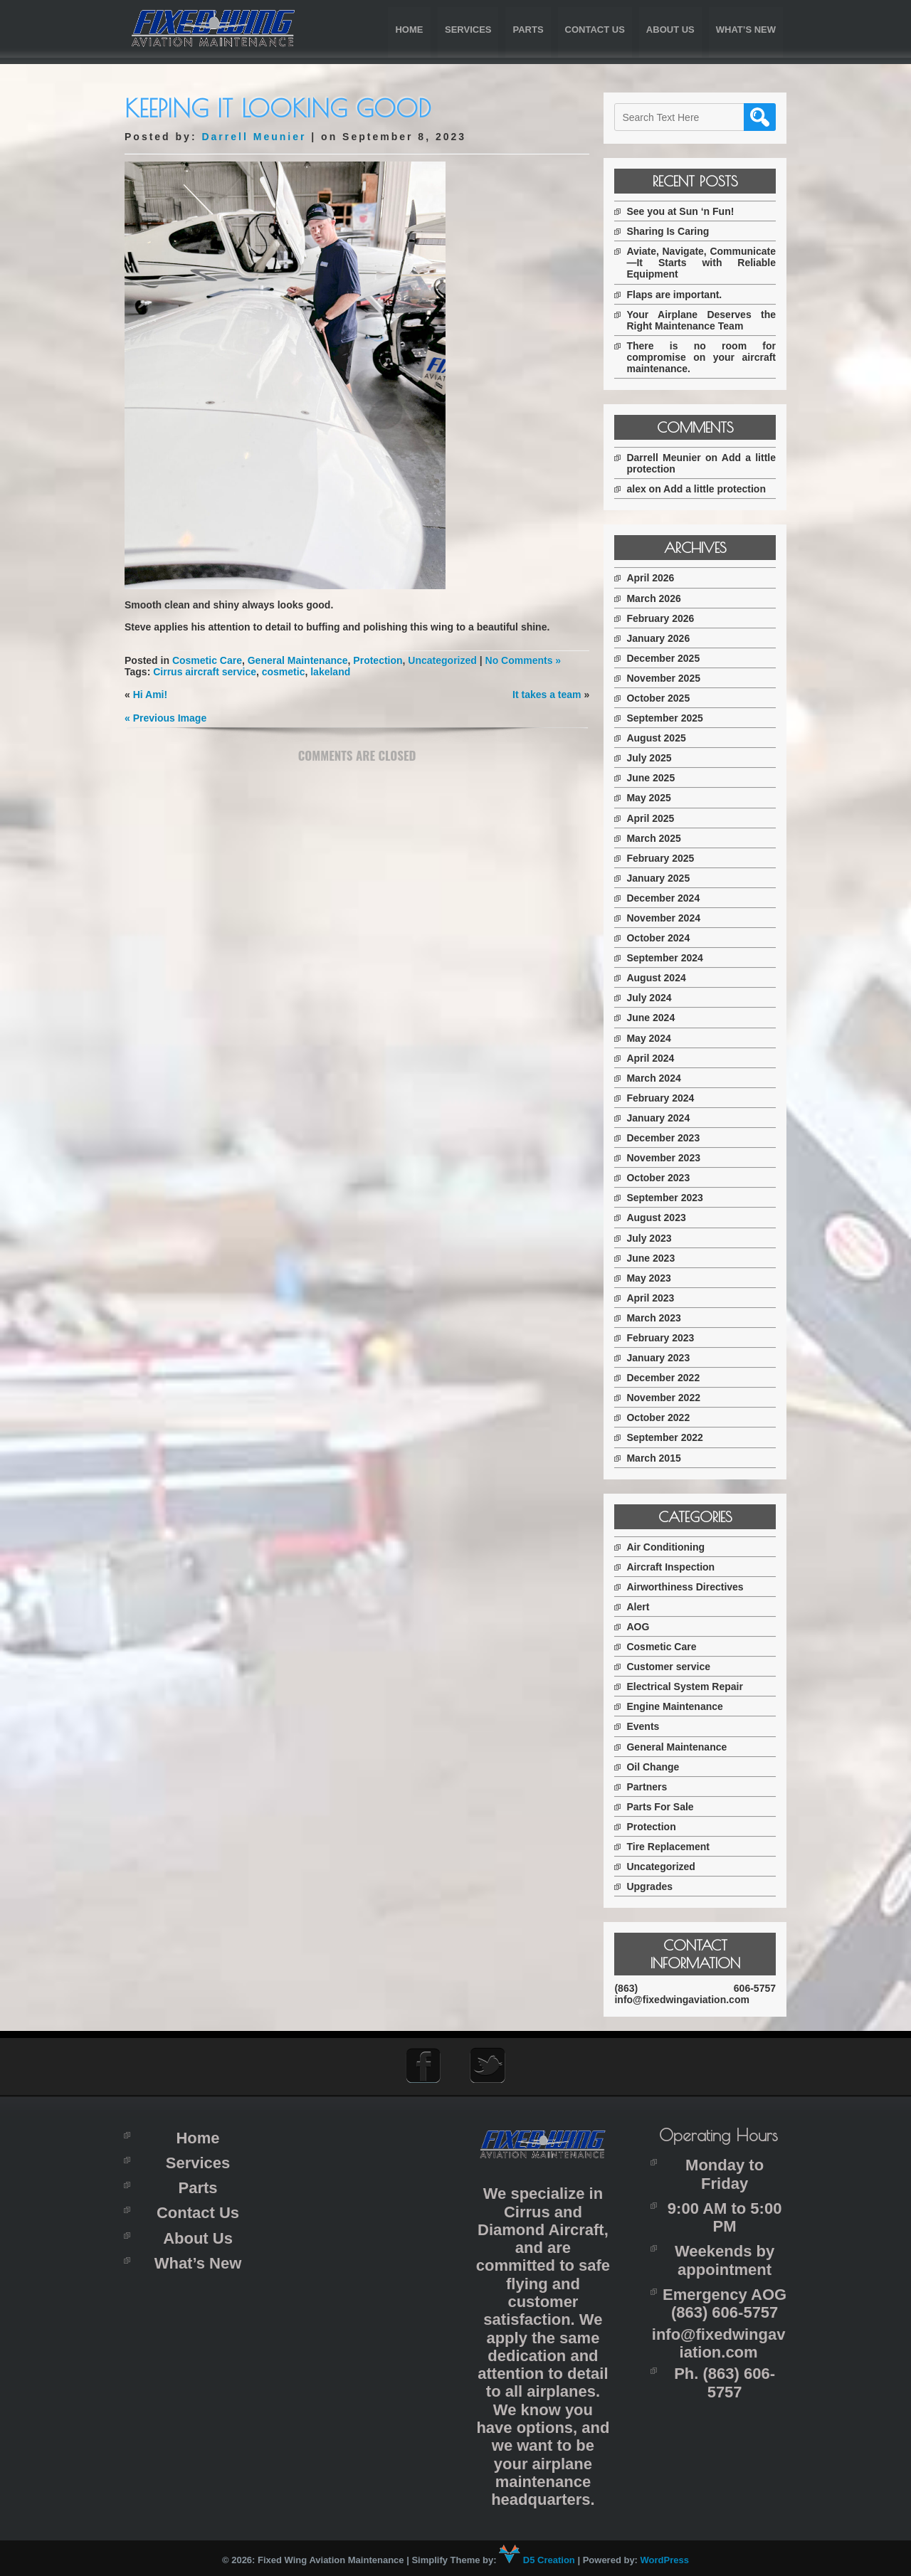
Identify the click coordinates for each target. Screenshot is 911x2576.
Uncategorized (442, 660)
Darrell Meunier (253, 136)
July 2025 (653, 758)
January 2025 (662, 878)
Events (647, 1726)
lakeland (330, 671)
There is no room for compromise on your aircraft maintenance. (703, 357)
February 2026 (664, 618)
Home (409, 29)
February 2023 (664, 1338)
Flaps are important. (678, 294)
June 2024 (655, 1017)
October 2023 (662, 1177)
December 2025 (667, 658)
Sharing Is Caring (672, 231)
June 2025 (655, 777)
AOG (642, 1626)
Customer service (673, 1666)
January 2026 (662, 638)
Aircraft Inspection (675, 1567)
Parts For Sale (664, 1806)
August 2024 (660, 977)
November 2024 (668, 918)
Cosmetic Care (207, 660)
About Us (670, 29)
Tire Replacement (672, 1846)
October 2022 (662, 1417)
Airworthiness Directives (689, 1587)
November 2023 (668, 1157)
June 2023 (655, 1258)
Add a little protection (719, 489)
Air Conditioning (670, 1547)
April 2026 (654, 578)
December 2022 (667, 1377)
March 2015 (658, 1458)
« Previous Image (165, 718)
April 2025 (654, 818)
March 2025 (658, 838)
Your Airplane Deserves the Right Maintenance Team (703, 320)
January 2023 (662, 1357)
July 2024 (653, 997)
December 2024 (667, 898)
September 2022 (669, 1437)
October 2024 (662, 938)
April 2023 (654, 1298)
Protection (377, 660)
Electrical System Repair (689, 1686)
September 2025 (669, 718)
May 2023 (653, 1278)
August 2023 (660, 1217)
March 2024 (658, 1078)
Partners (651, 1787)
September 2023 (669, 1197)
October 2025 (662, 698)
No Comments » (523, 660)
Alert (642, 1606)
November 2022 (668, 1397)
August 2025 (660, 738)
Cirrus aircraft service (204, 671)
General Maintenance (298, 660)
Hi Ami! (150, 694)
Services (468, 29)
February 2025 (664, 858)
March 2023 (658, 1318)
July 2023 (653, 1238)
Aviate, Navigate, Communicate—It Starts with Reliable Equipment (703, 263)
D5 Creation (537, 2559)
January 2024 (662, 1118)
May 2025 (653, 797)
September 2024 (669, 958)
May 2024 (653, 1038)
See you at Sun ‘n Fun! (684, 211)
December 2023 (667, 1138)
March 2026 (658, 598)
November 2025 (668, 678)
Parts (527, 29)
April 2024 (654, 1058)
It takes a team (545, 694)
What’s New (746, 29)
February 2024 (664, 1098)
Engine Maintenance (679, 1706)
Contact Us (595, 29)
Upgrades (654, 1886)
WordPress (665, 2559)
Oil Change (657, 1767)
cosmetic (283, 671)
